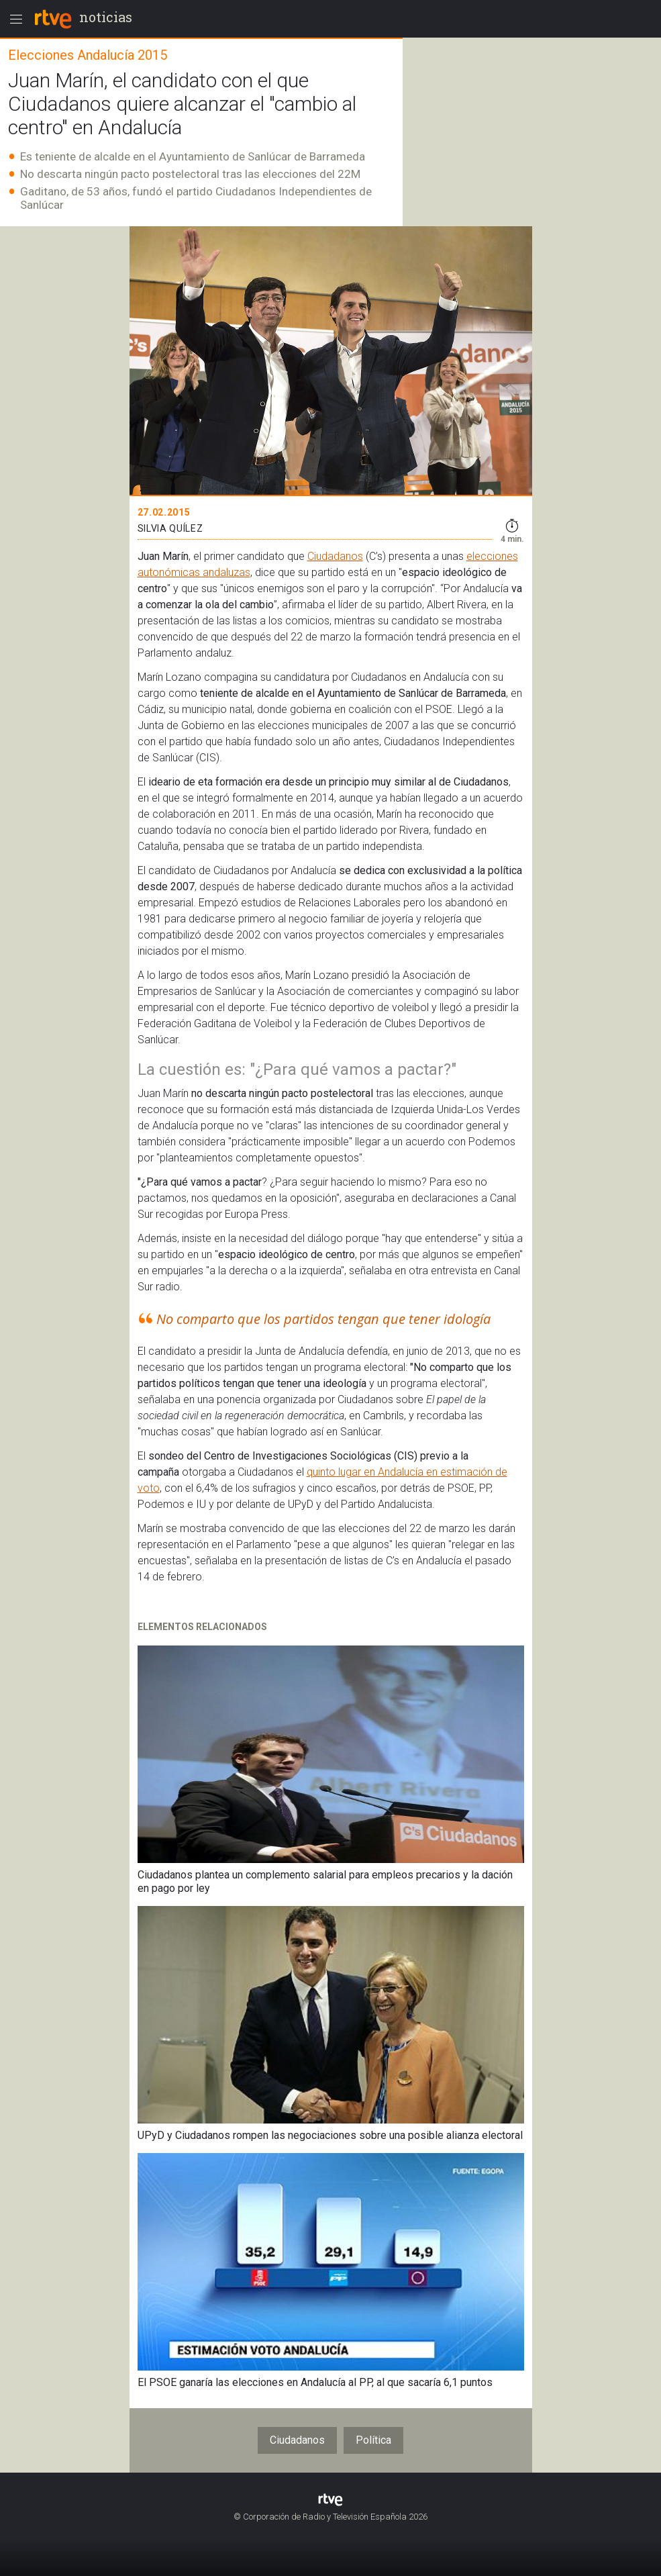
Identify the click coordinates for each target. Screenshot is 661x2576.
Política (373, 2440)
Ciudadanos (335, 556)
